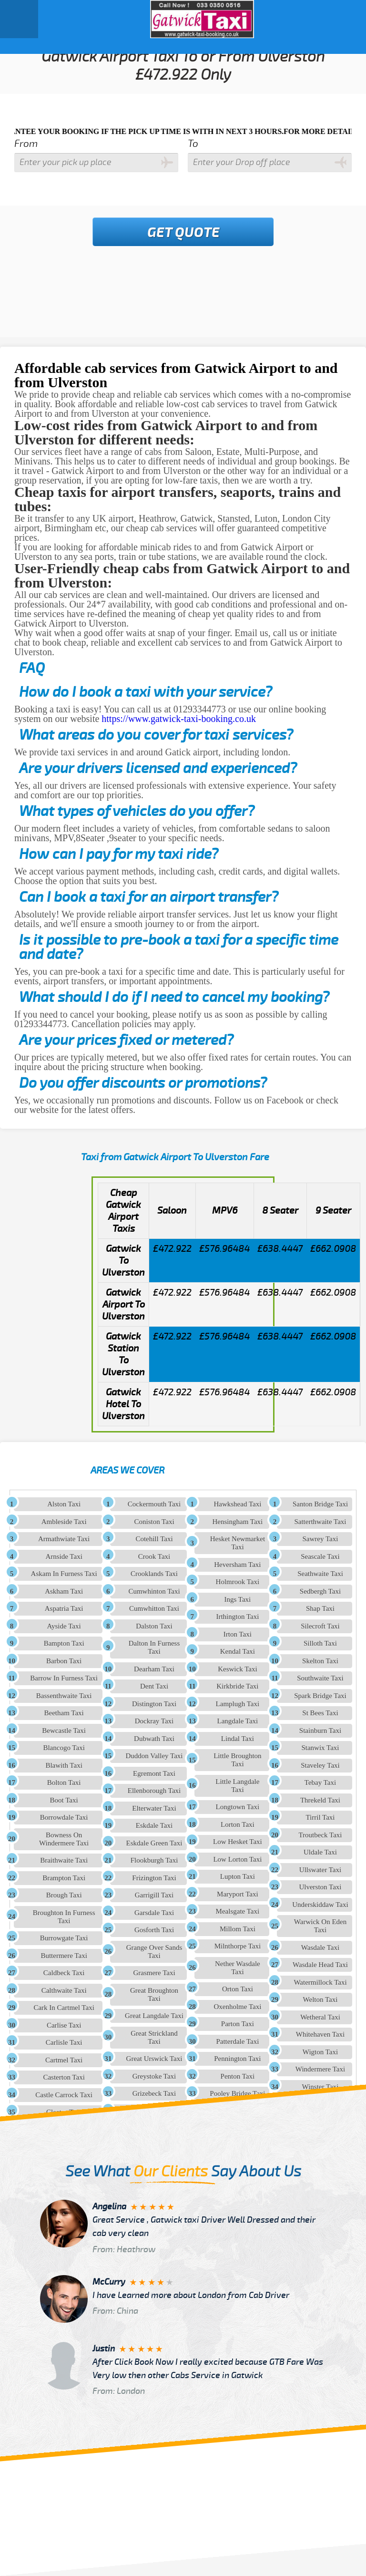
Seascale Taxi (320, 1556)
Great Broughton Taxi (154, 1994)
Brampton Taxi (63, 1878)
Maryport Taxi (237, 1894)
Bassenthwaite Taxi (64, 1696)
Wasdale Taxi (320, 1947)
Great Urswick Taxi (154, 2058)
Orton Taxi (237, 1989)
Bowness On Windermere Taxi (64, 1839)
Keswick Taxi (237, 1669)
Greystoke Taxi (154, 2076)
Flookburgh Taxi (154, 1860)
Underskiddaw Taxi (320, 1904)
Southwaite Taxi (320, 1678)
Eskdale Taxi (154, 1825)
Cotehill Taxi (154, 1539)
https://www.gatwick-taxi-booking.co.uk (179, 718)
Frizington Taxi (154, 1878)
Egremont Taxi (154, 1773)
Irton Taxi (238, 1634)
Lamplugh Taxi (238, 1704)
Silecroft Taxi (320, 1626)
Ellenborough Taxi (154, 1790)
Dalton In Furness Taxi (154, 1647)
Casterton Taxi (63, 2077)
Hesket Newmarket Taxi (237, 1543)
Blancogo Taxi (63, 1748)
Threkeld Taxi (320, 1800)
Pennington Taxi (237, 2058)
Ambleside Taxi (64, 1521)
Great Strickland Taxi (154, 2037)
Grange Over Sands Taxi (154, 1951)
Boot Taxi (64, 1800)
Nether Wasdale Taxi (237, 1968)
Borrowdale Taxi (64, 1817)
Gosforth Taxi (154, 1930)
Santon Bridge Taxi (320, 1504)
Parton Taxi (237, 2024)
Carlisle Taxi (64, 2042)
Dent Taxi (154, 1686)
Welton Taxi (320, 1999)
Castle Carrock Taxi (63, 2095)
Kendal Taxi (237, 1651)
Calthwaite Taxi (64, 1990)
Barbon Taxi (63, 1661)
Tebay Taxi (320, 1782)
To (193, 144)
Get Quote (183, 232)
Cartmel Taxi (63, 2060)
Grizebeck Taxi (154, 2093)
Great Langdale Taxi (154, 2016)
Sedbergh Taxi (320, 1591)
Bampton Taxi (64, 1643)
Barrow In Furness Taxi (64, 1678)
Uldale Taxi (320, 1852)
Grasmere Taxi (154, 1973)
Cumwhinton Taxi (154, 1591)
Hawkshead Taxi (237, 1504)
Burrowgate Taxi (64, 1938)
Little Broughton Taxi (237, 1760)
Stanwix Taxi (320, 1748)
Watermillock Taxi (320, 1982)
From (26, 144)
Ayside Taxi (64, 1626)
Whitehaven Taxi (320, 2034)
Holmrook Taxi (238, 1582)
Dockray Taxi (154, 1721)
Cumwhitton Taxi (154, 1608)
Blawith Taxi (63, 1765)
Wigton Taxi (320, 2052)
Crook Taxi (154, 1556)
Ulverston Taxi (320, 1887)
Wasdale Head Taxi (320, 1964)
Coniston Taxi (154, 1521)
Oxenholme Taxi (237, 2006)
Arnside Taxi (63, 1556)
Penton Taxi (238, 2076)
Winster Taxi (320, 2087)
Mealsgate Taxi (238, 1911)
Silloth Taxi (320, 1643)
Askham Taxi (64, 1591)
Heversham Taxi (237, 1564)
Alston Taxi (64, 1504)
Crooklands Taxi (154, 1573)
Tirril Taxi (320, 1817)
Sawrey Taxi (320, 1539)
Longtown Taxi (238, 1807)
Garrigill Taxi (154, 1895)
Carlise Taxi (64, 2025)
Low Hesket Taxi (237, 1841)
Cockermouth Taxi (154, 1504)
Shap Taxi (320, 1608)
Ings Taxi (237, 1599)
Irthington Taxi (237, 1616)
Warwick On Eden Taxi (320, 1926)
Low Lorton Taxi (237, 1859)
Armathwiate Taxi (64, 1539)
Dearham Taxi (154, 1669)
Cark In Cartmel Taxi (63, 2007)
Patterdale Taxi (237, 2041)
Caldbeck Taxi (64, 1973)
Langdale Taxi (237, 1721)
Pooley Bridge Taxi (237, 2093)
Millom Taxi (237, 1929)
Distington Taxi (154, 1704)
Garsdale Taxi (154, 1913)
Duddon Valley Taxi (154, 1756)
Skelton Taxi (320, 1661)
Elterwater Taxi (154, 1808)
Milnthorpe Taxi (237, 1946)
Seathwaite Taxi (320, 1573)
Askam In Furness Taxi (64, 1573)
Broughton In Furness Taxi (64, 1917)
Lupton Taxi (237, 1876)
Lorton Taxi (237, 1824)
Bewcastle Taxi (64, 1730)
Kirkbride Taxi (237, 1686)
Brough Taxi (64, 1895)
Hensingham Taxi (238, 1521)
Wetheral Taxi (320, 2017)
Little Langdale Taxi (237, 1785)
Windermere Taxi (320, 2069)
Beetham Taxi (63, 1713)
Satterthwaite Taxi (320, 1521)
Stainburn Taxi (320, 1730)
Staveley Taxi (320, 1765)
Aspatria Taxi (64, 1608)
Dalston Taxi (154, 1626)
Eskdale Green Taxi (154, 1843)
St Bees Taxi (320, 1713)
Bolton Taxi (64, 1782)
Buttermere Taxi (64, 1955)
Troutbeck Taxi (320, 1835)
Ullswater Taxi (320, 1870)
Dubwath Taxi (154, 1738)
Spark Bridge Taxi (320, 1696)
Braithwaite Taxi (64, 1860)
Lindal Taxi (237, 1738)
